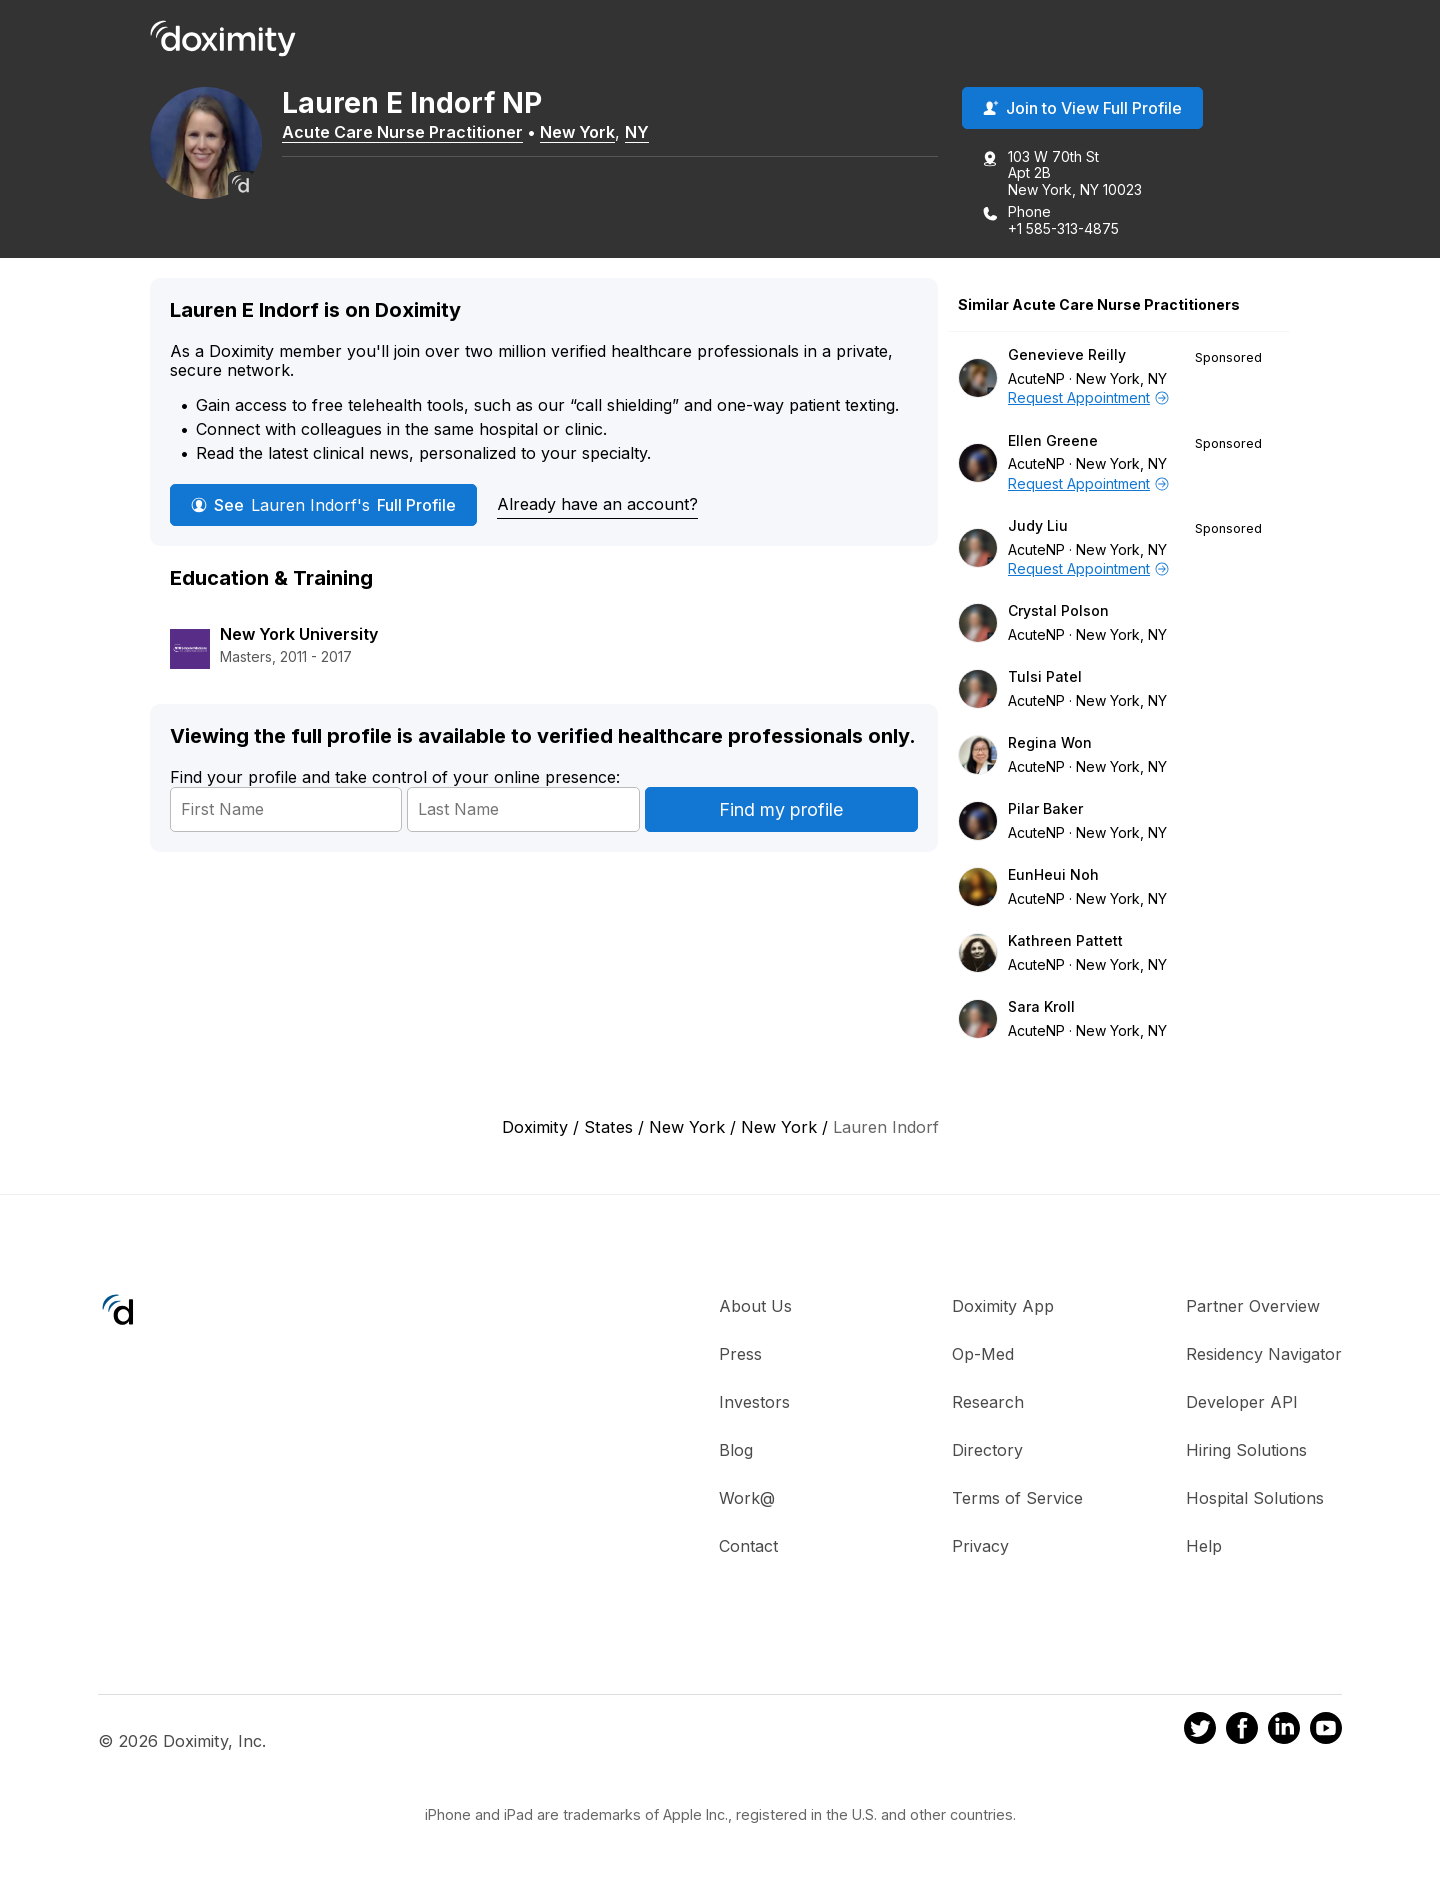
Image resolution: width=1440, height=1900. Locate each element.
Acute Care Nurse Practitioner (410, 133)
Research (988, 1403)
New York (585, 133)
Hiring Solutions (1246, 1451)
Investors (754, 1403)
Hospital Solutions (1255, 1499)
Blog (736, 1451)
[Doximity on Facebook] (1242, 1732)
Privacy (980, 1547)
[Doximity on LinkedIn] (1284, 1732)
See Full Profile (323, 506)
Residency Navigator (1264, 1355)
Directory (987, 1451)
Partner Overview (1253, 1307)
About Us (755, 1307)
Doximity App (1003, 1307)
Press (740, 1355)
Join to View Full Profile (1082, 109)
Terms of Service (1017, 1499)
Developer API (1242, 1403)
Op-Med (983, 1355)
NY (645, 133)
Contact (748, 1547)
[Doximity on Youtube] (1326, 1732)
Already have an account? (597, 505)
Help (1204, 1547)
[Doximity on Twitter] (1200, 1732)
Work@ (747, 1499)
